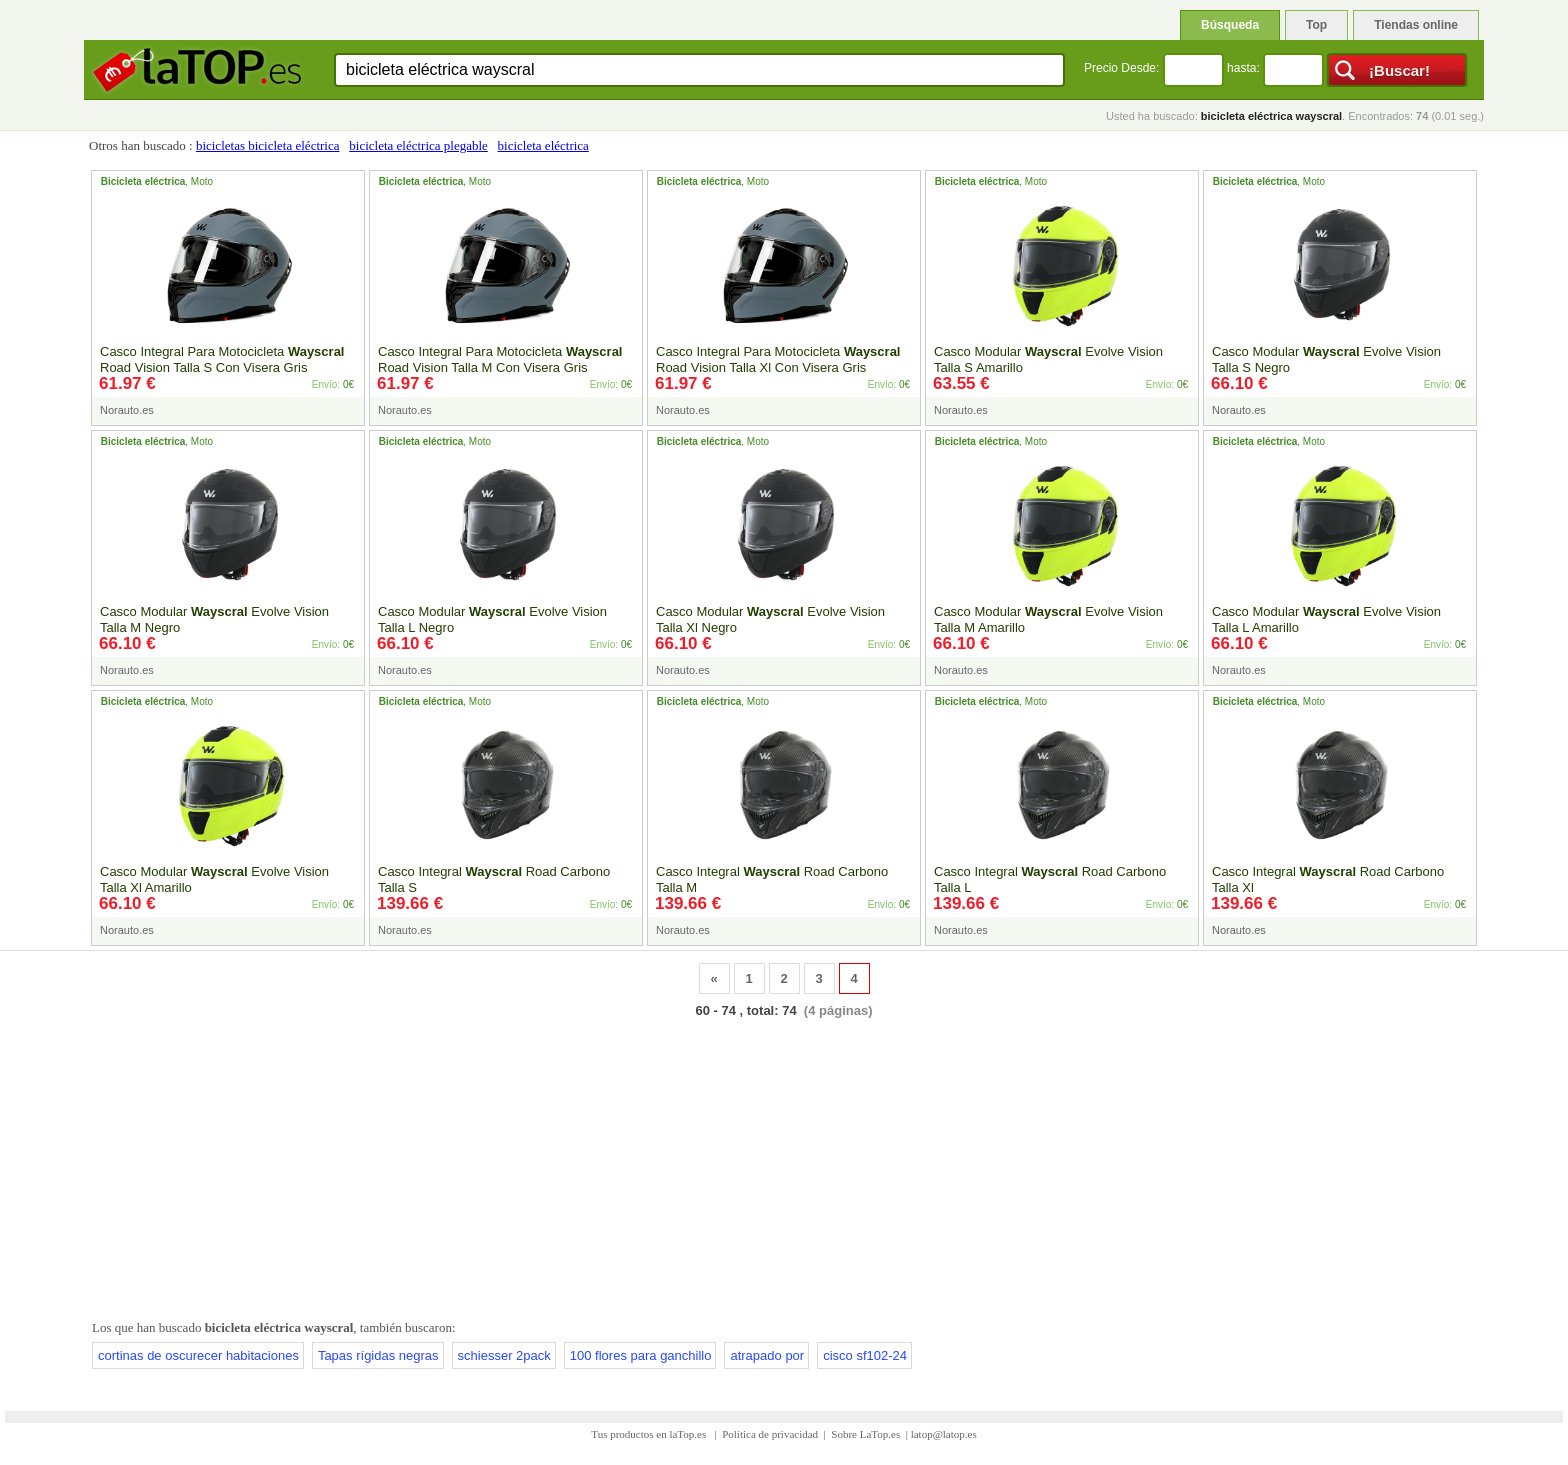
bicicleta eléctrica (543, 145)
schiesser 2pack (504, 1355)
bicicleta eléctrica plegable (418, 145)
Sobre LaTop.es (865, 1434)
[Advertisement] (784, 1165)
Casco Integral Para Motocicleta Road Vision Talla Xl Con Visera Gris (778, 359)
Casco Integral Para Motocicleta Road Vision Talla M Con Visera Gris (500, 359)
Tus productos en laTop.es (650, 1434)
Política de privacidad (770, 1434)
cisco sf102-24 (865, 1355)
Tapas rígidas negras (378, 1355)
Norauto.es (127, 410)
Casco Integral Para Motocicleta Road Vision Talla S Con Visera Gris (222, 359)
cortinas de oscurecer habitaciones (198, 1355)
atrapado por (767, 1355)
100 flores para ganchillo (641, 1355)
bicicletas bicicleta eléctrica (268, 145)
